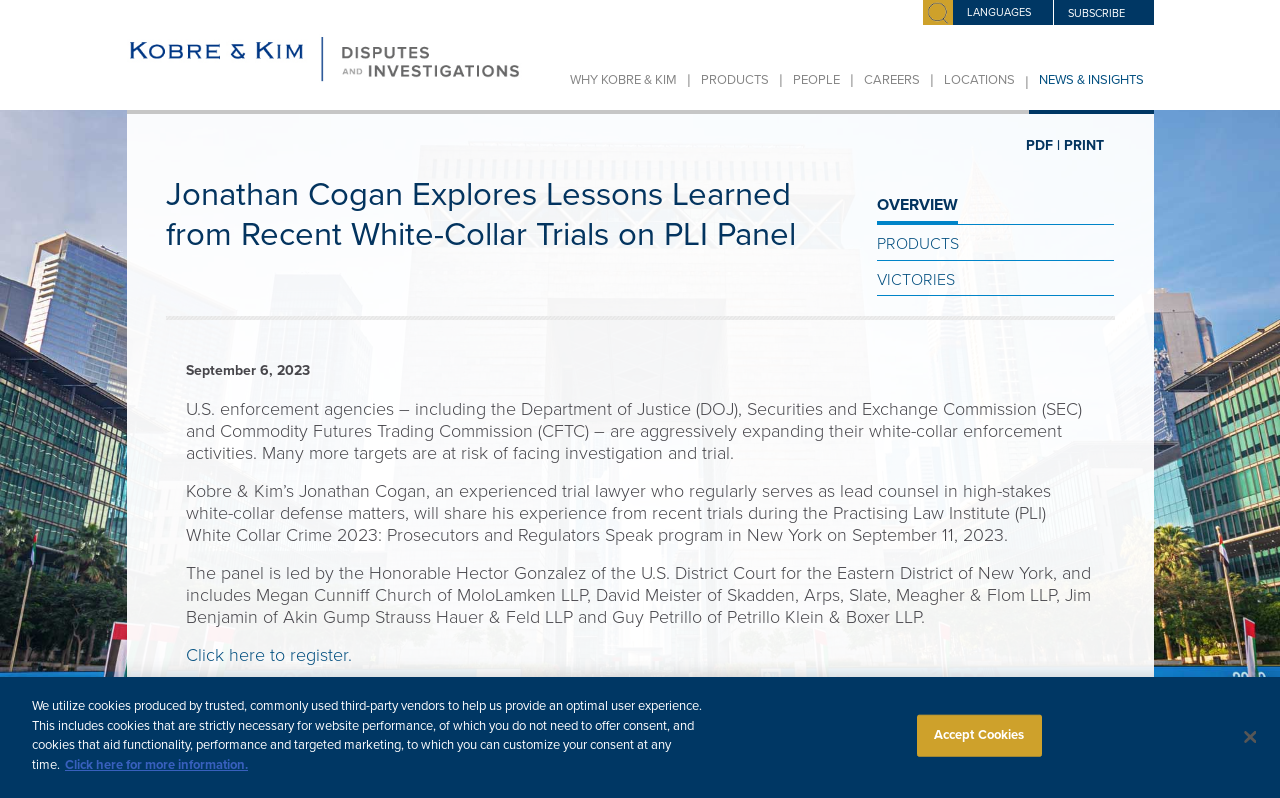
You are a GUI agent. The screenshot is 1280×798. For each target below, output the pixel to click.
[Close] (1250, 747)
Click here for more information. (156, 774)
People (816, 80)
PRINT (1084, 145)
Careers (892, 80)
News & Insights (1091, 80)
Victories (916, 280)
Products (735, 80)
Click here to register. (269, 655)
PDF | (1043, 145)
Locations (979, 80)
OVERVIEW (917, 205)
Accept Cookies (979, 744)
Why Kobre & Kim (623, 80)
